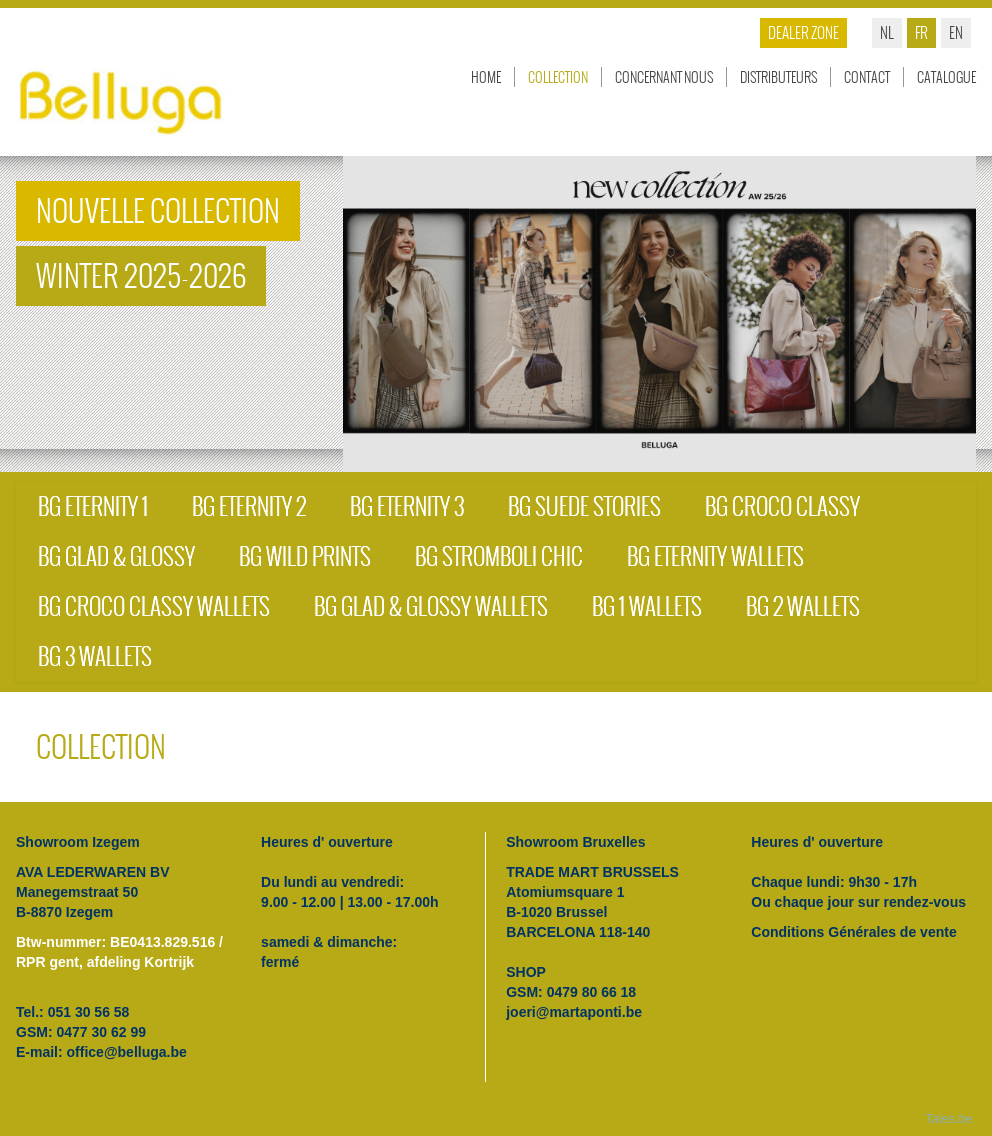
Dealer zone (803, 32)
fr (921, 32)
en (956, 32)
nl (887, 32)
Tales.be (949, 1119)
